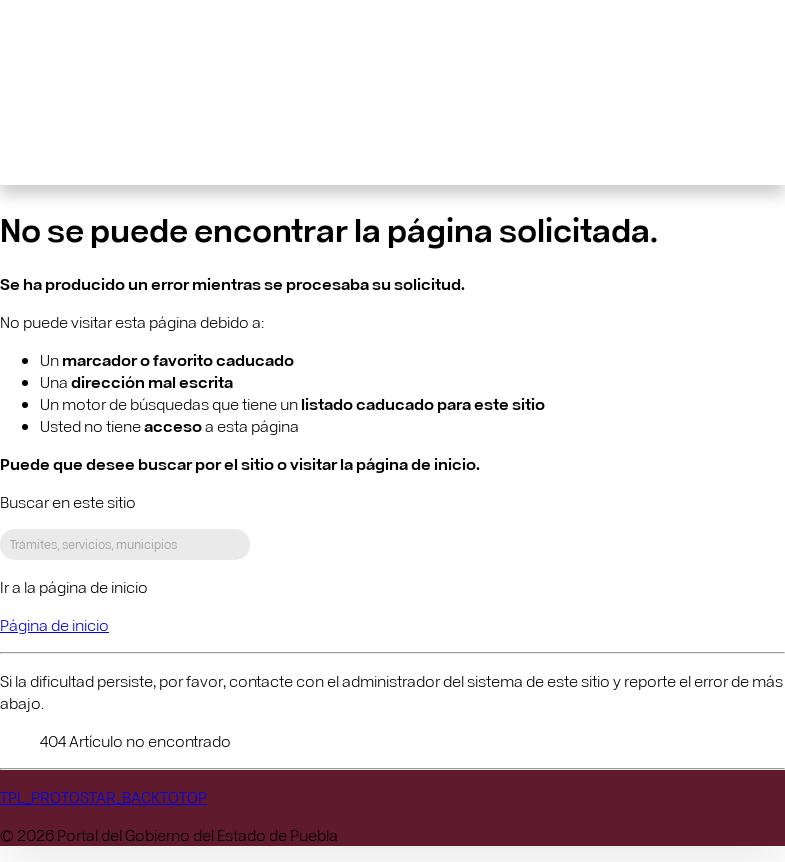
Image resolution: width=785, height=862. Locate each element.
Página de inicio (54, 624)
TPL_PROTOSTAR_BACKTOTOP (103, 796)
